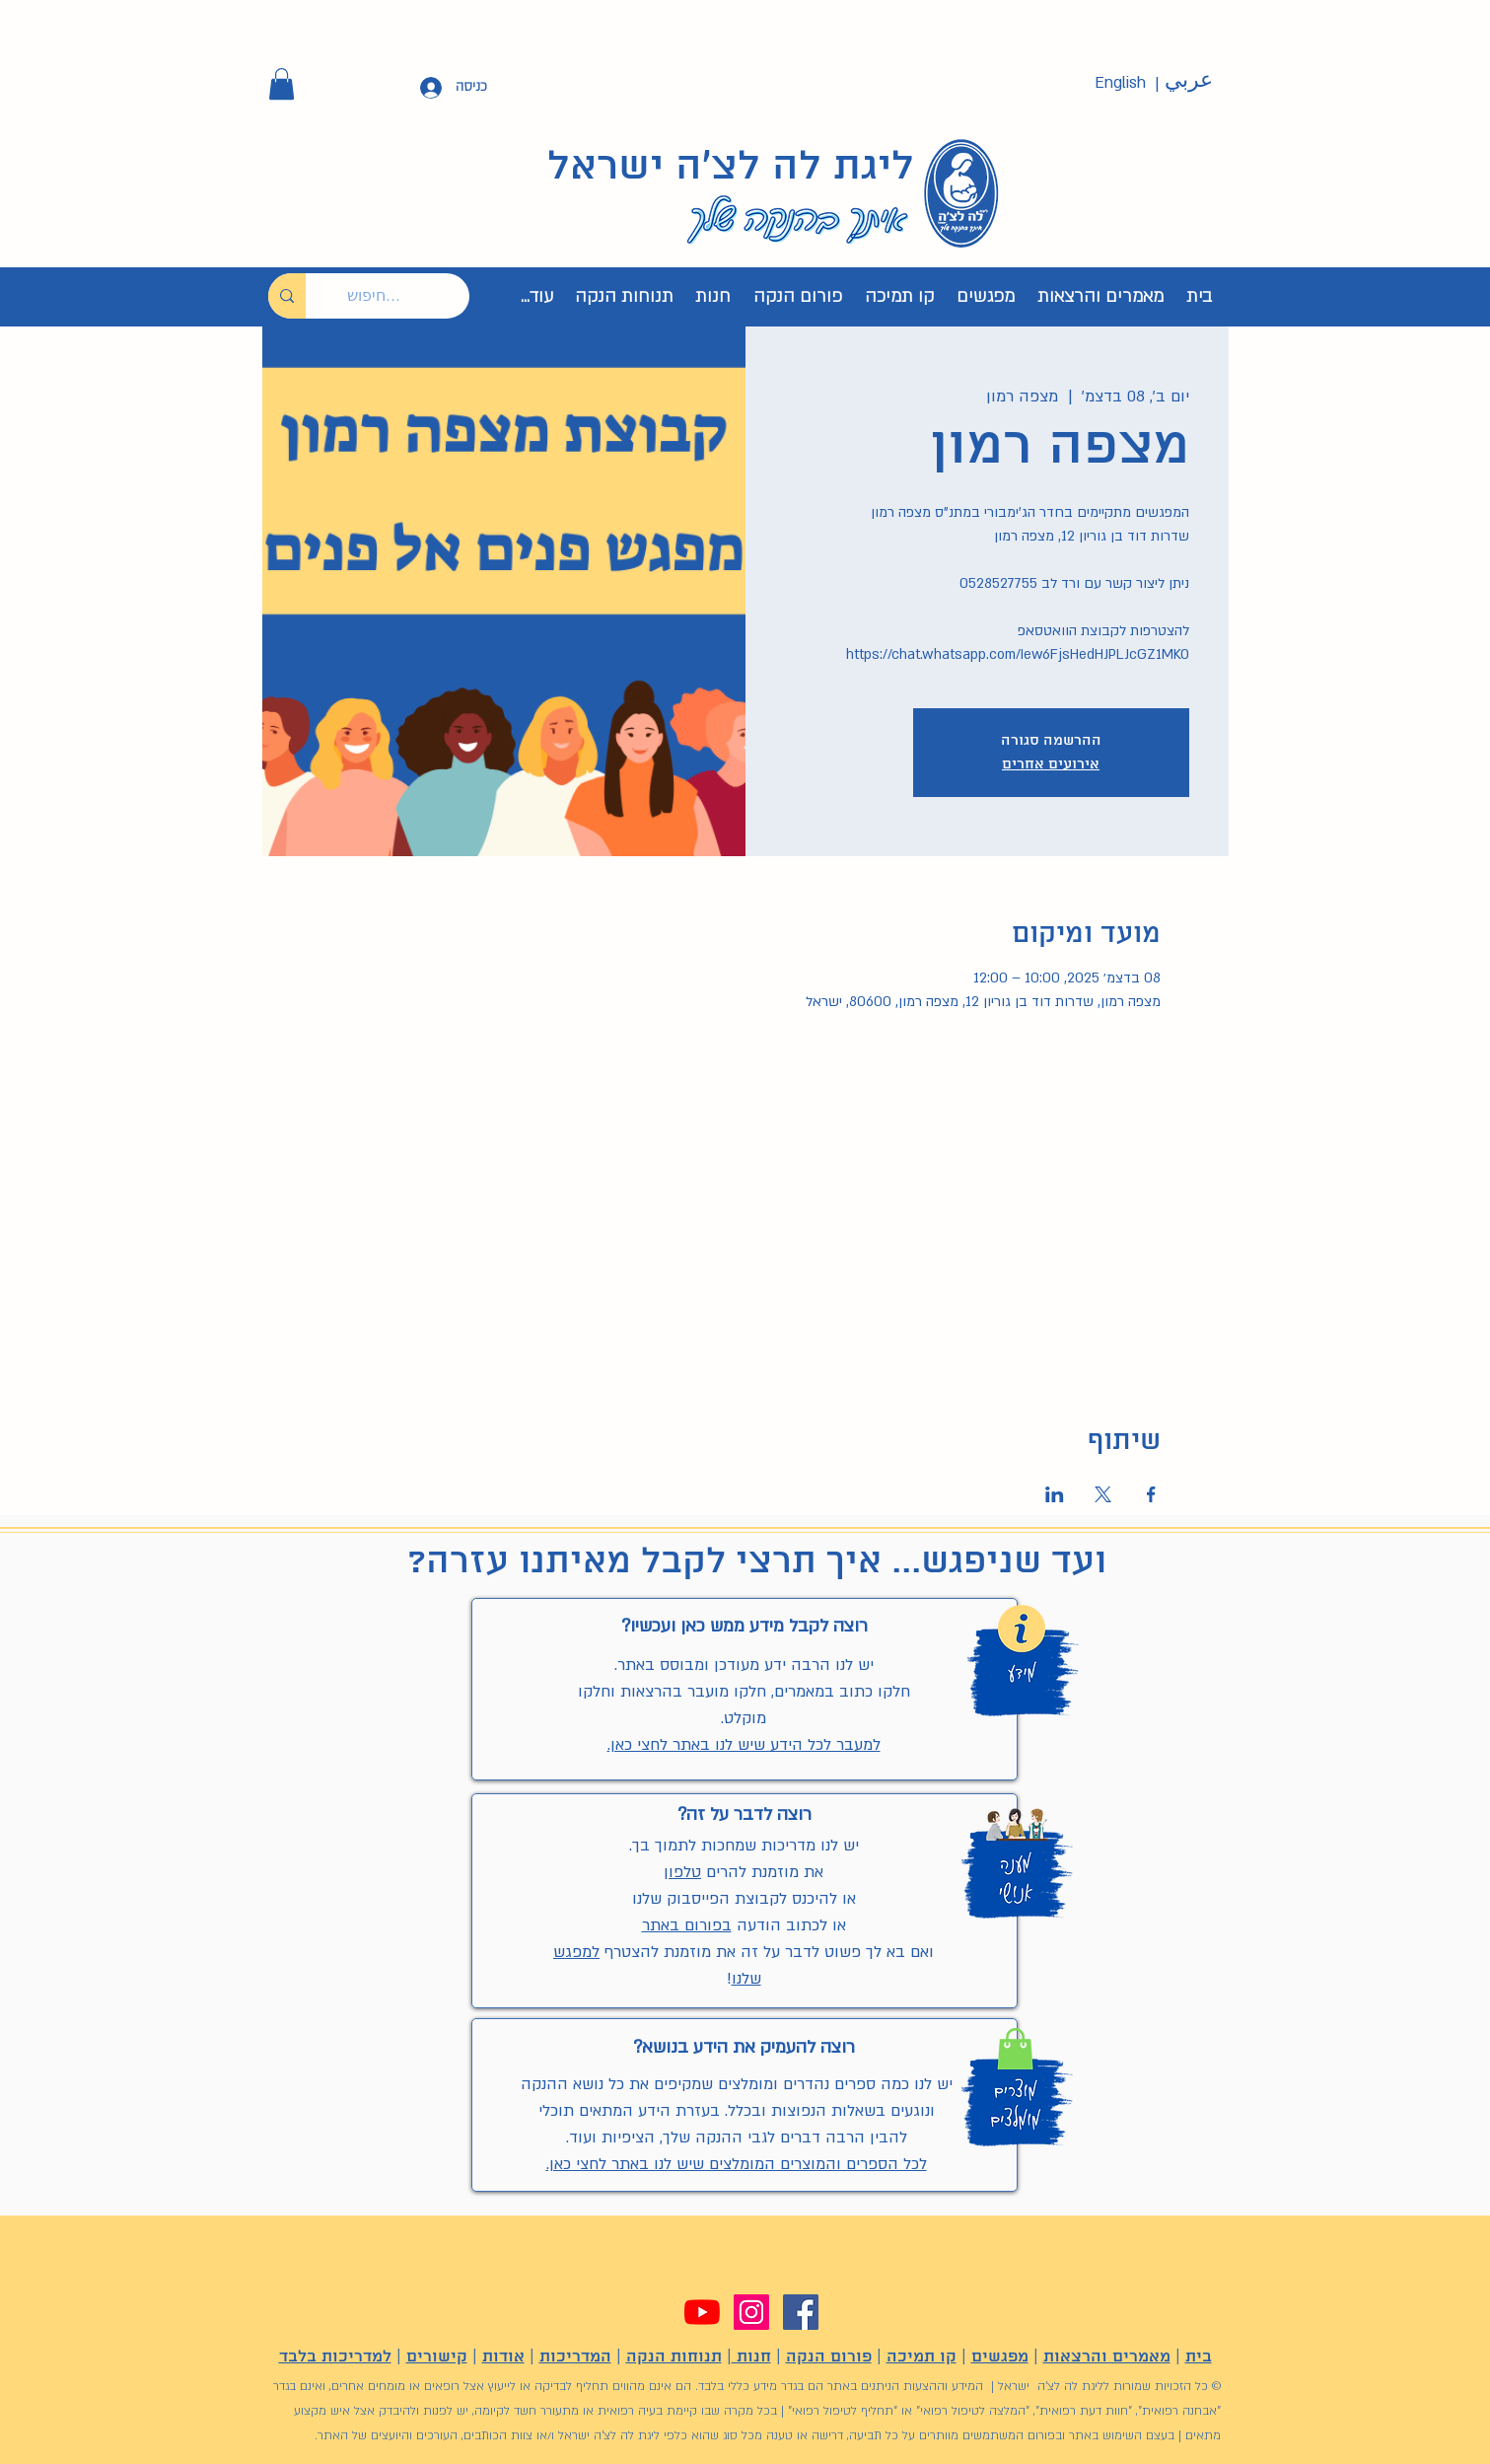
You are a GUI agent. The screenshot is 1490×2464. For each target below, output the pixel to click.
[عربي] (1189, 81)
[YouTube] (702, 2312)
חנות (751, 2357)
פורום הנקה (829, 2357)
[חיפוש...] (402, 296)
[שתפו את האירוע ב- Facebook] (1151, 1494)
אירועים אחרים (1051, 764)
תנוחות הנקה (674, 2357)
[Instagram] (751, 2312)
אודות (503, 2357)
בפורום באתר (687, 1925)
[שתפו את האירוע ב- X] (1103, 1494)
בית (1198, 2357)
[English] (1120, 83)
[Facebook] (800, 2312)
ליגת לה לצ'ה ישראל (730, 167)
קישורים (436, 2357)
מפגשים (1000, 2357)
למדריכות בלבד (335, 2357)
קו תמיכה (922, 2357)
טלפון (682, 1872)
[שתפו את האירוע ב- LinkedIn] (1054, 1494)
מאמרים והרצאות (1107, 2357)
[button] (281, 84)
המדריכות (575, 2357)
